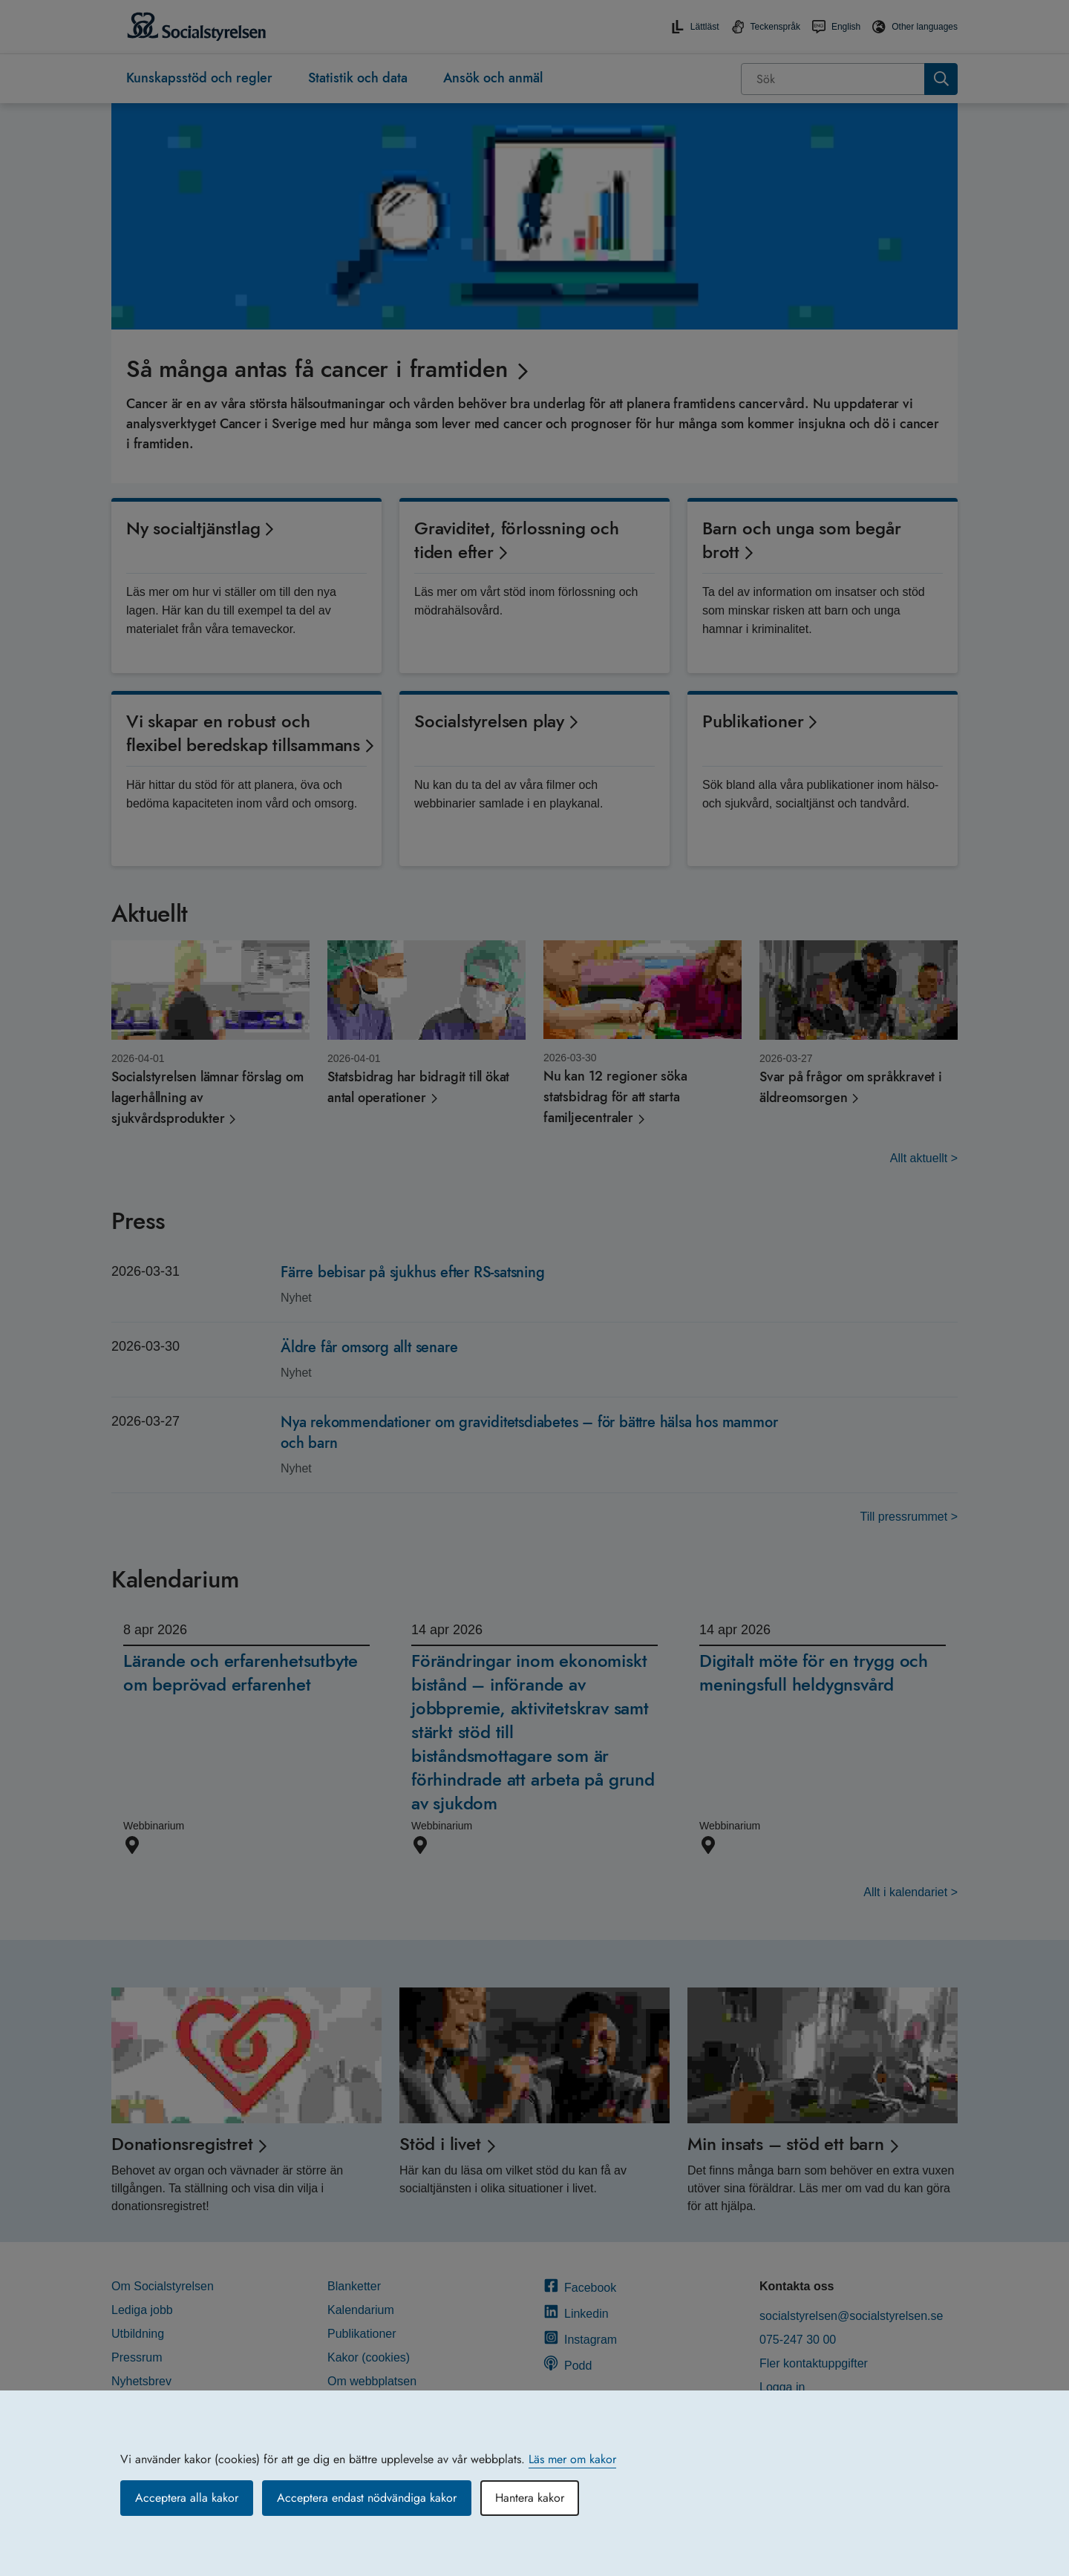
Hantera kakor (529, 2497)
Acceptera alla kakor (186, 2497)
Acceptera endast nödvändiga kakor (367, 2497)
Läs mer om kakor (572, 2459)
